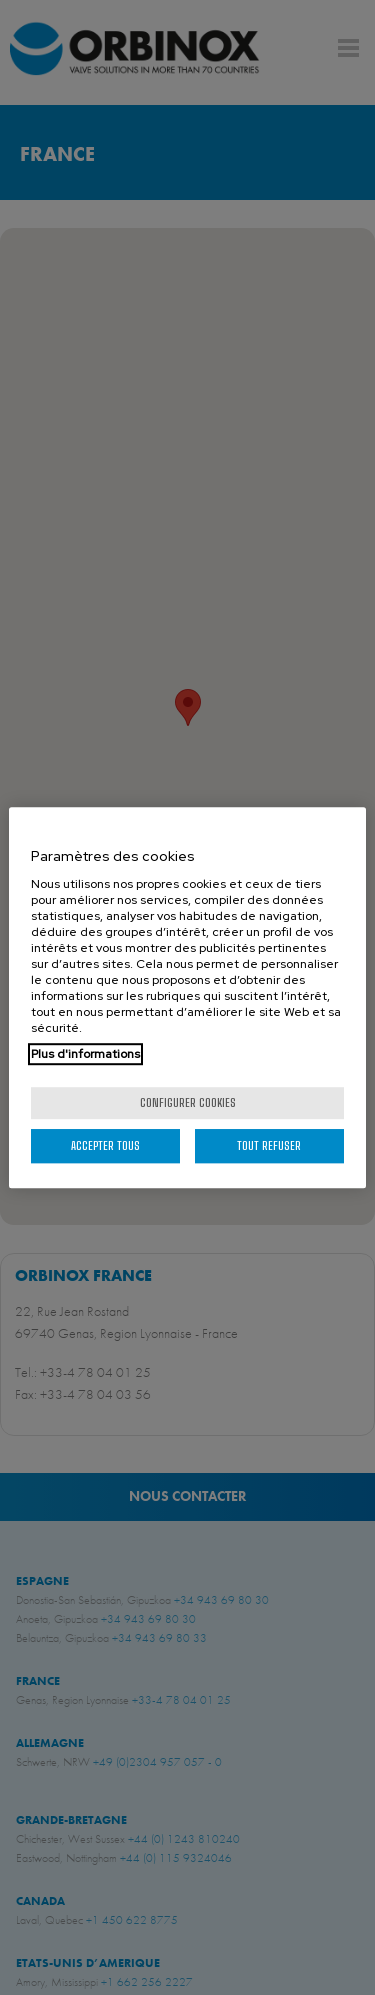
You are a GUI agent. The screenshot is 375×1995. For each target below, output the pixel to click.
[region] (187, 998)
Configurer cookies (188, 1102)
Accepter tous (105, 1145)
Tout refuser (269, 1145)
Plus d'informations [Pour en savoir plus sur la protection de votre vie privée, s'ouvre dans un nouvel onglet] (85, 1054)
